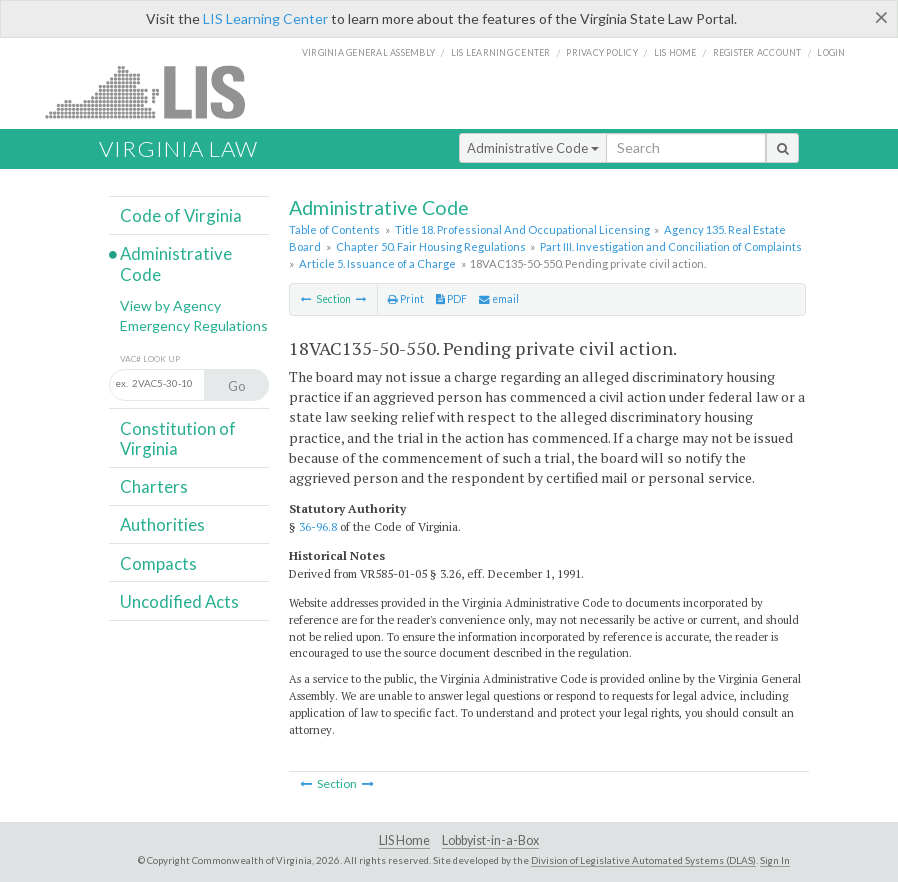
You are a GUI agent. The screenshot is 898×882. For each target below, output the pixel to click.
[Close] (881, 17)
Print (406, 299)
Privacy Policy (602, 52)
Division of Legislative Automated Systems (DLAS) (643, 860)
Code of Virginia (181, 215)
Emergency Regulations (194, 325)
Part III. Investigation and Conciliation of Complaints (671, 246)
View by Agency (170, 305)
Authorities (162, 524)
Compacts (158, 563)
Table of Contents (334, 229)
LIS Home (404, 840)
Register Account (757, 52)
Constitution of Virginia (178, 438)
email (499, 299)
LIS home (675, 52)
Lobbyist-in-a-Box (490, 840)
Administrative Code (533, 148)
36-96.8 (318, 526)
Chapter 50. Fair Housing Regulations (431, 246)
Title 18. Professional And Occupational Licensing (522, 229)
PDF (451, 299)
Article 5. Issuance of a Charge (377, 263)
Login (831, 52)
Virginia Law (178, 148)
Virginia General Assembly (368, 52)
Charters (154, 486)
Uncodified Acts (179, 601)
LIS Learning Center (265, 18)
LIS (156, 91)
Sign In (775, 860)
